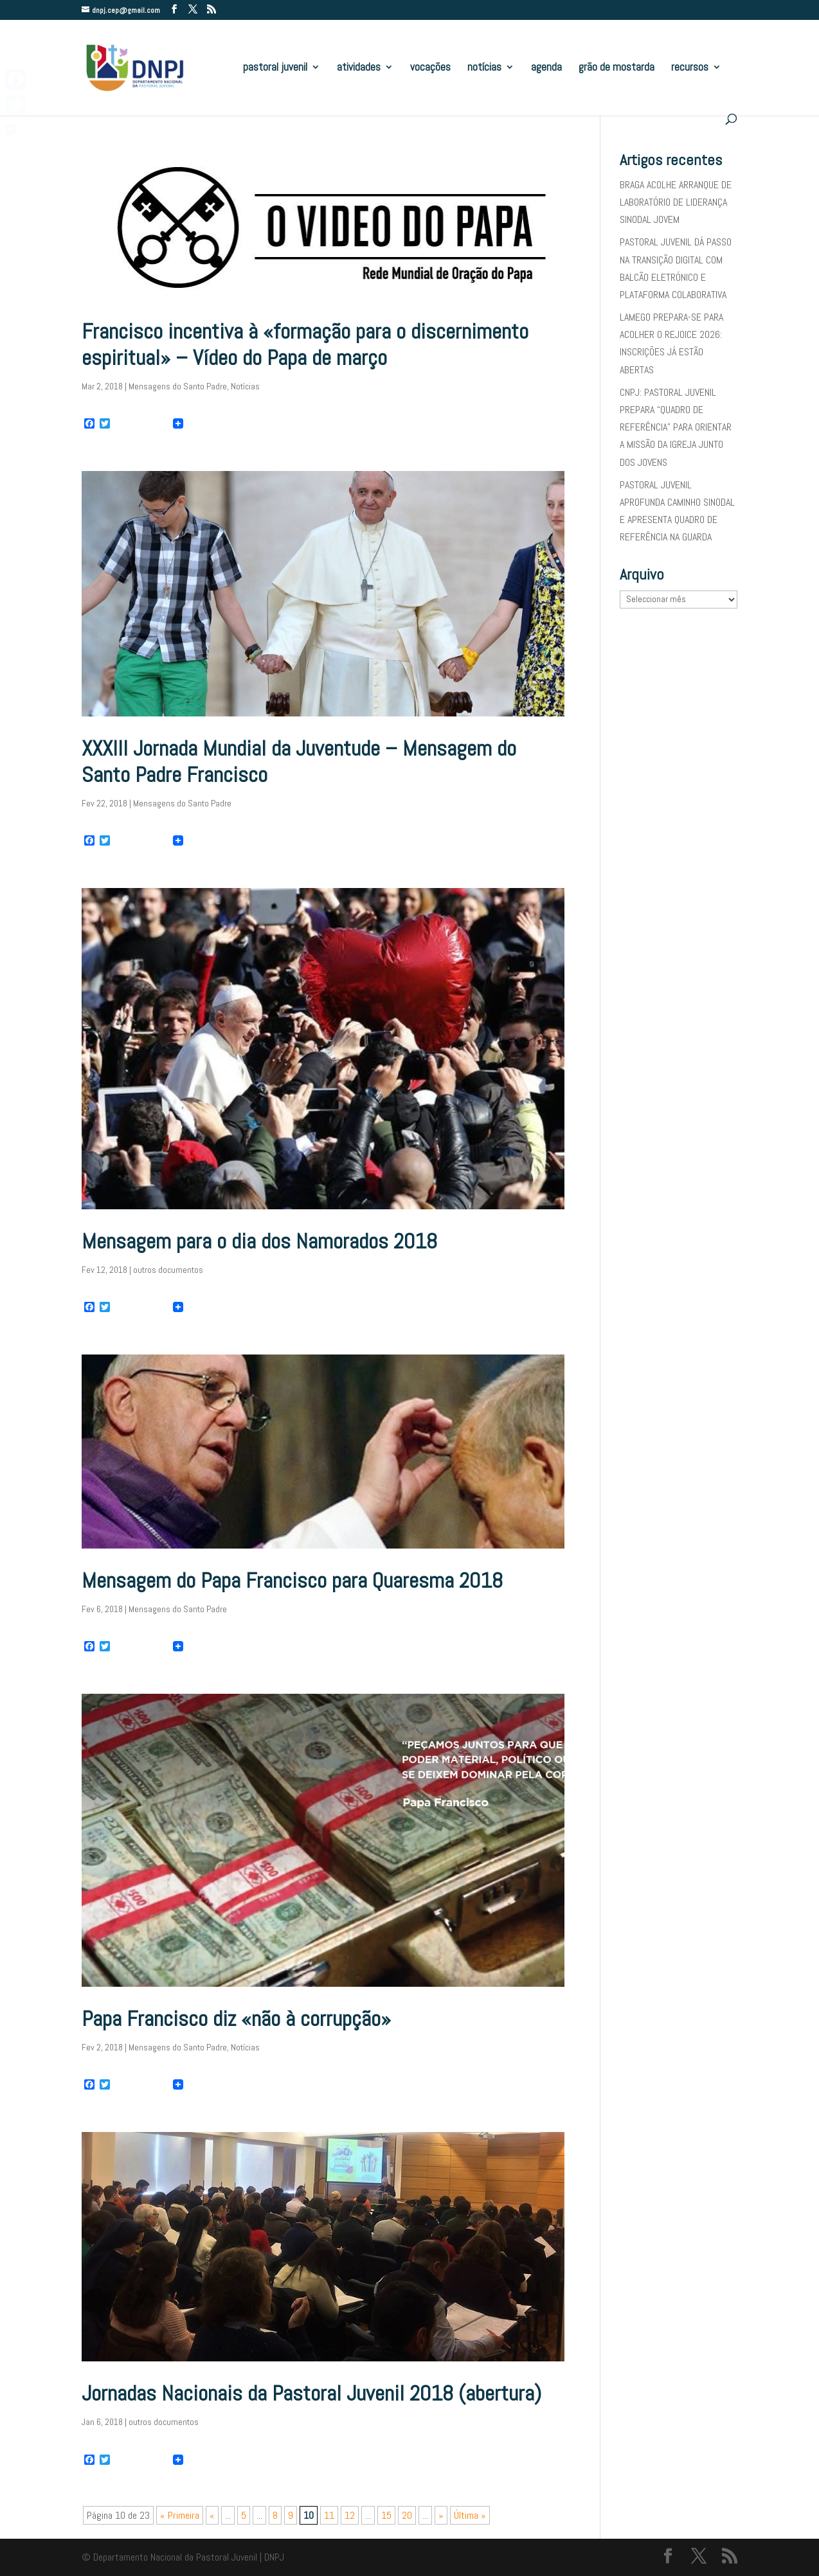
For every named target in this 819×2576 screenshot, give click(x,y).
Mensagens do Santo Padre (178, 386)
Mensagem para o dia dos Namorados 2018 (259, 1241)
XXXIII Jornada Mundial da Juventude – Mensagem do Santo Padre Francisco (299, 761)
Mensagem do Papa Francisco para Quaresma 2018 (292, 1580)
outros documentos (168, 1269)
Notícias (245, 386)
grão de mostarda (616, 68)
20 (407, 2515)
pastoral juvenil (275, 68)
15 (386, 2515)
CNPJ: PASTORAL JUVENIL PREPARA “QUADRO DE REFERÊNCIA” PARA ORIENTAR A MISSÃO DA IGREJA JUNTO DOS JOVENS (676, 427)
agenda (546, 68)
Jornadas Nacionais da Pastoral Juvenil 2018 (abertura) (311, 2393)
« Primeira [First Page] (179, 2515)
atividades (359, 68)
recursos (689, 68)
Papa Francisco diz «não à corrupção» (236, 2018)
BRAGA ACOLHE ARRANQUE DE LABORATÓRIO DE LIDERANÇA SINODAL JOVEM (676, 202)
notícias (484, 68)
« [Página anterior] (212, 2515)
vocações (430, 68)
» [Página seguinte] (441, 2515)
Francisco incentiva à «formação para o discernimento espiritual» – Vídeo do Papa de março (305, 344)
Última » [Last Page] (470, 2515)
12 (350, 2515)
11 (329, 2515)
